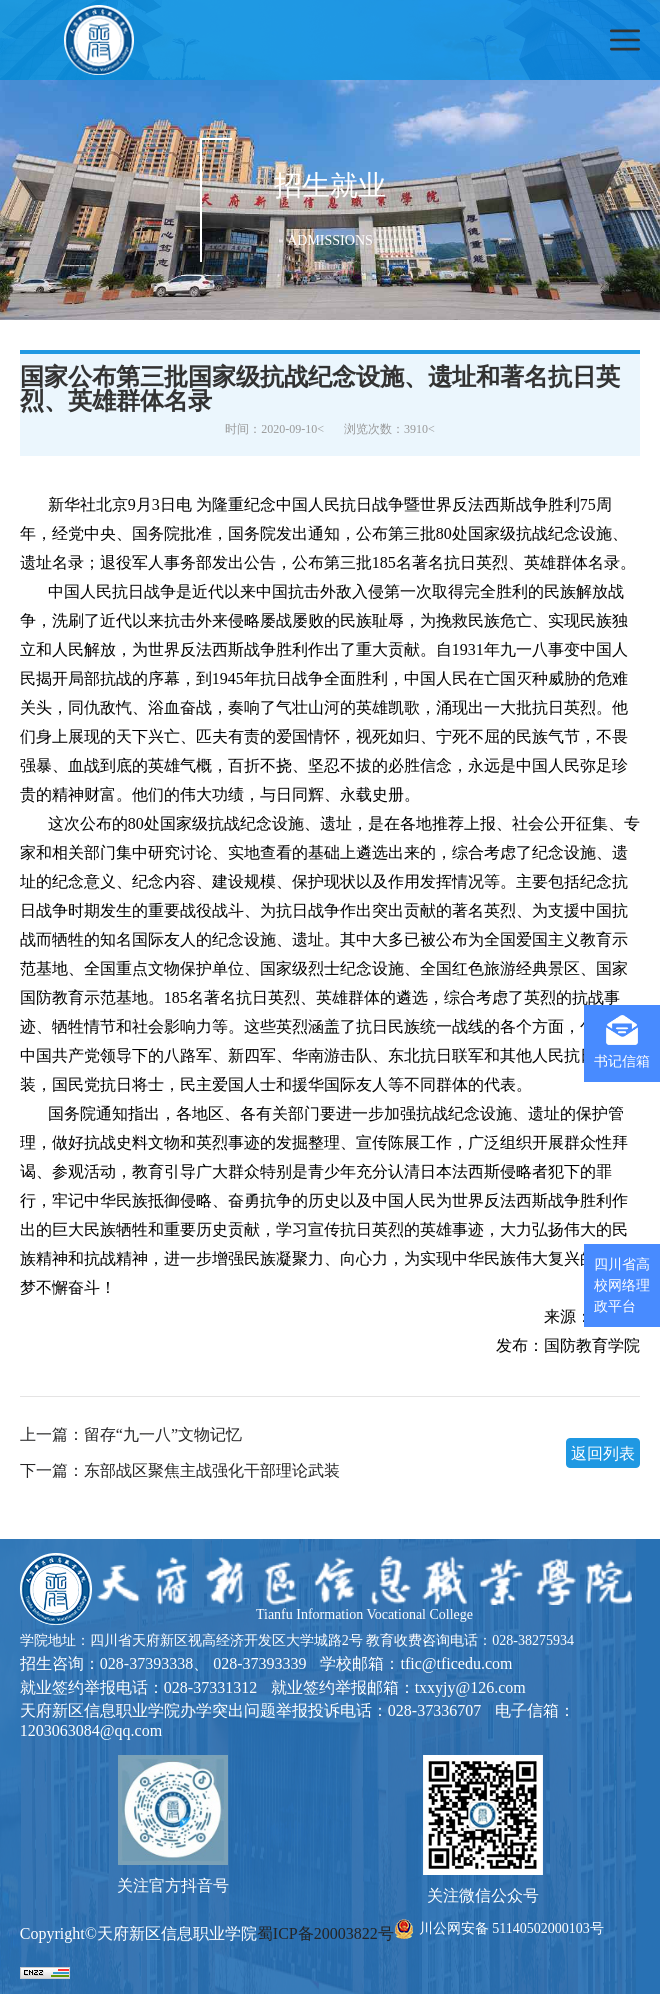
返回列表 (603, 1453)
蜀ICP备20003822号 (325, 1933)
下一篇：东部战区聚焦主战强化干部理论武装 (180, 1471)
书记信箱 (622, 1042)
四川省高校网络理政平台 (622, 1285)
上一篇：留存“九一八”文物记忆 (131, 1435)
